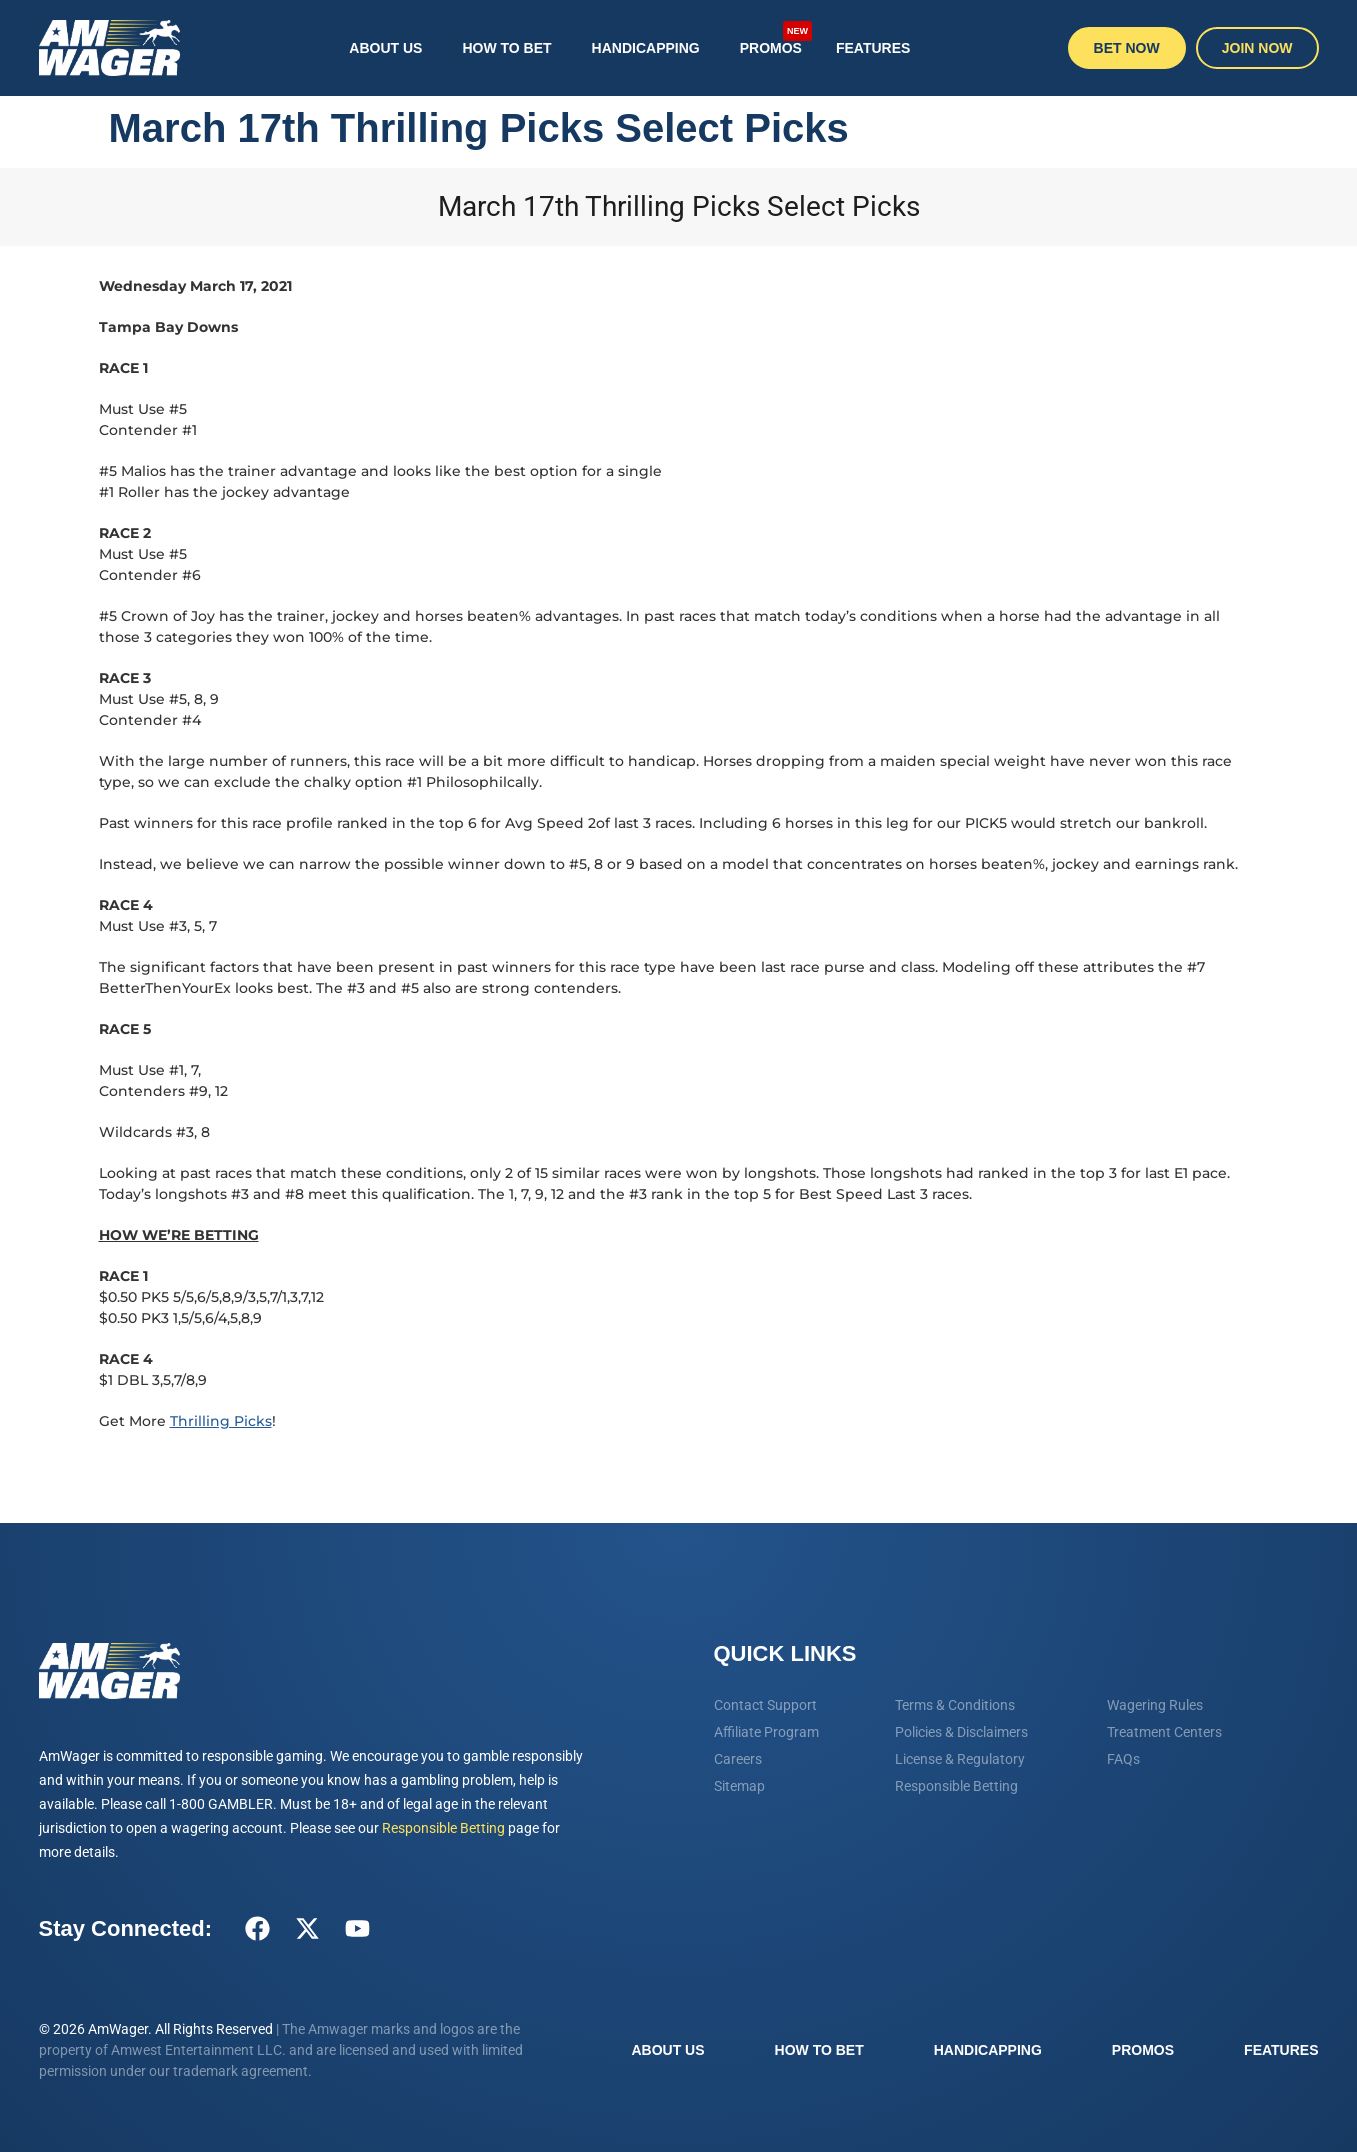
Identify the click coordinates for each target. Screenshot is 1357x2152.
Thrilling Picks (221, 1421)
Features (873, 48)
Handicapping (646, 48)
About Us (385, 48)
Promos (776, 38)
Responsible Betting (443, 1828)
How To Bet (506, 48)
